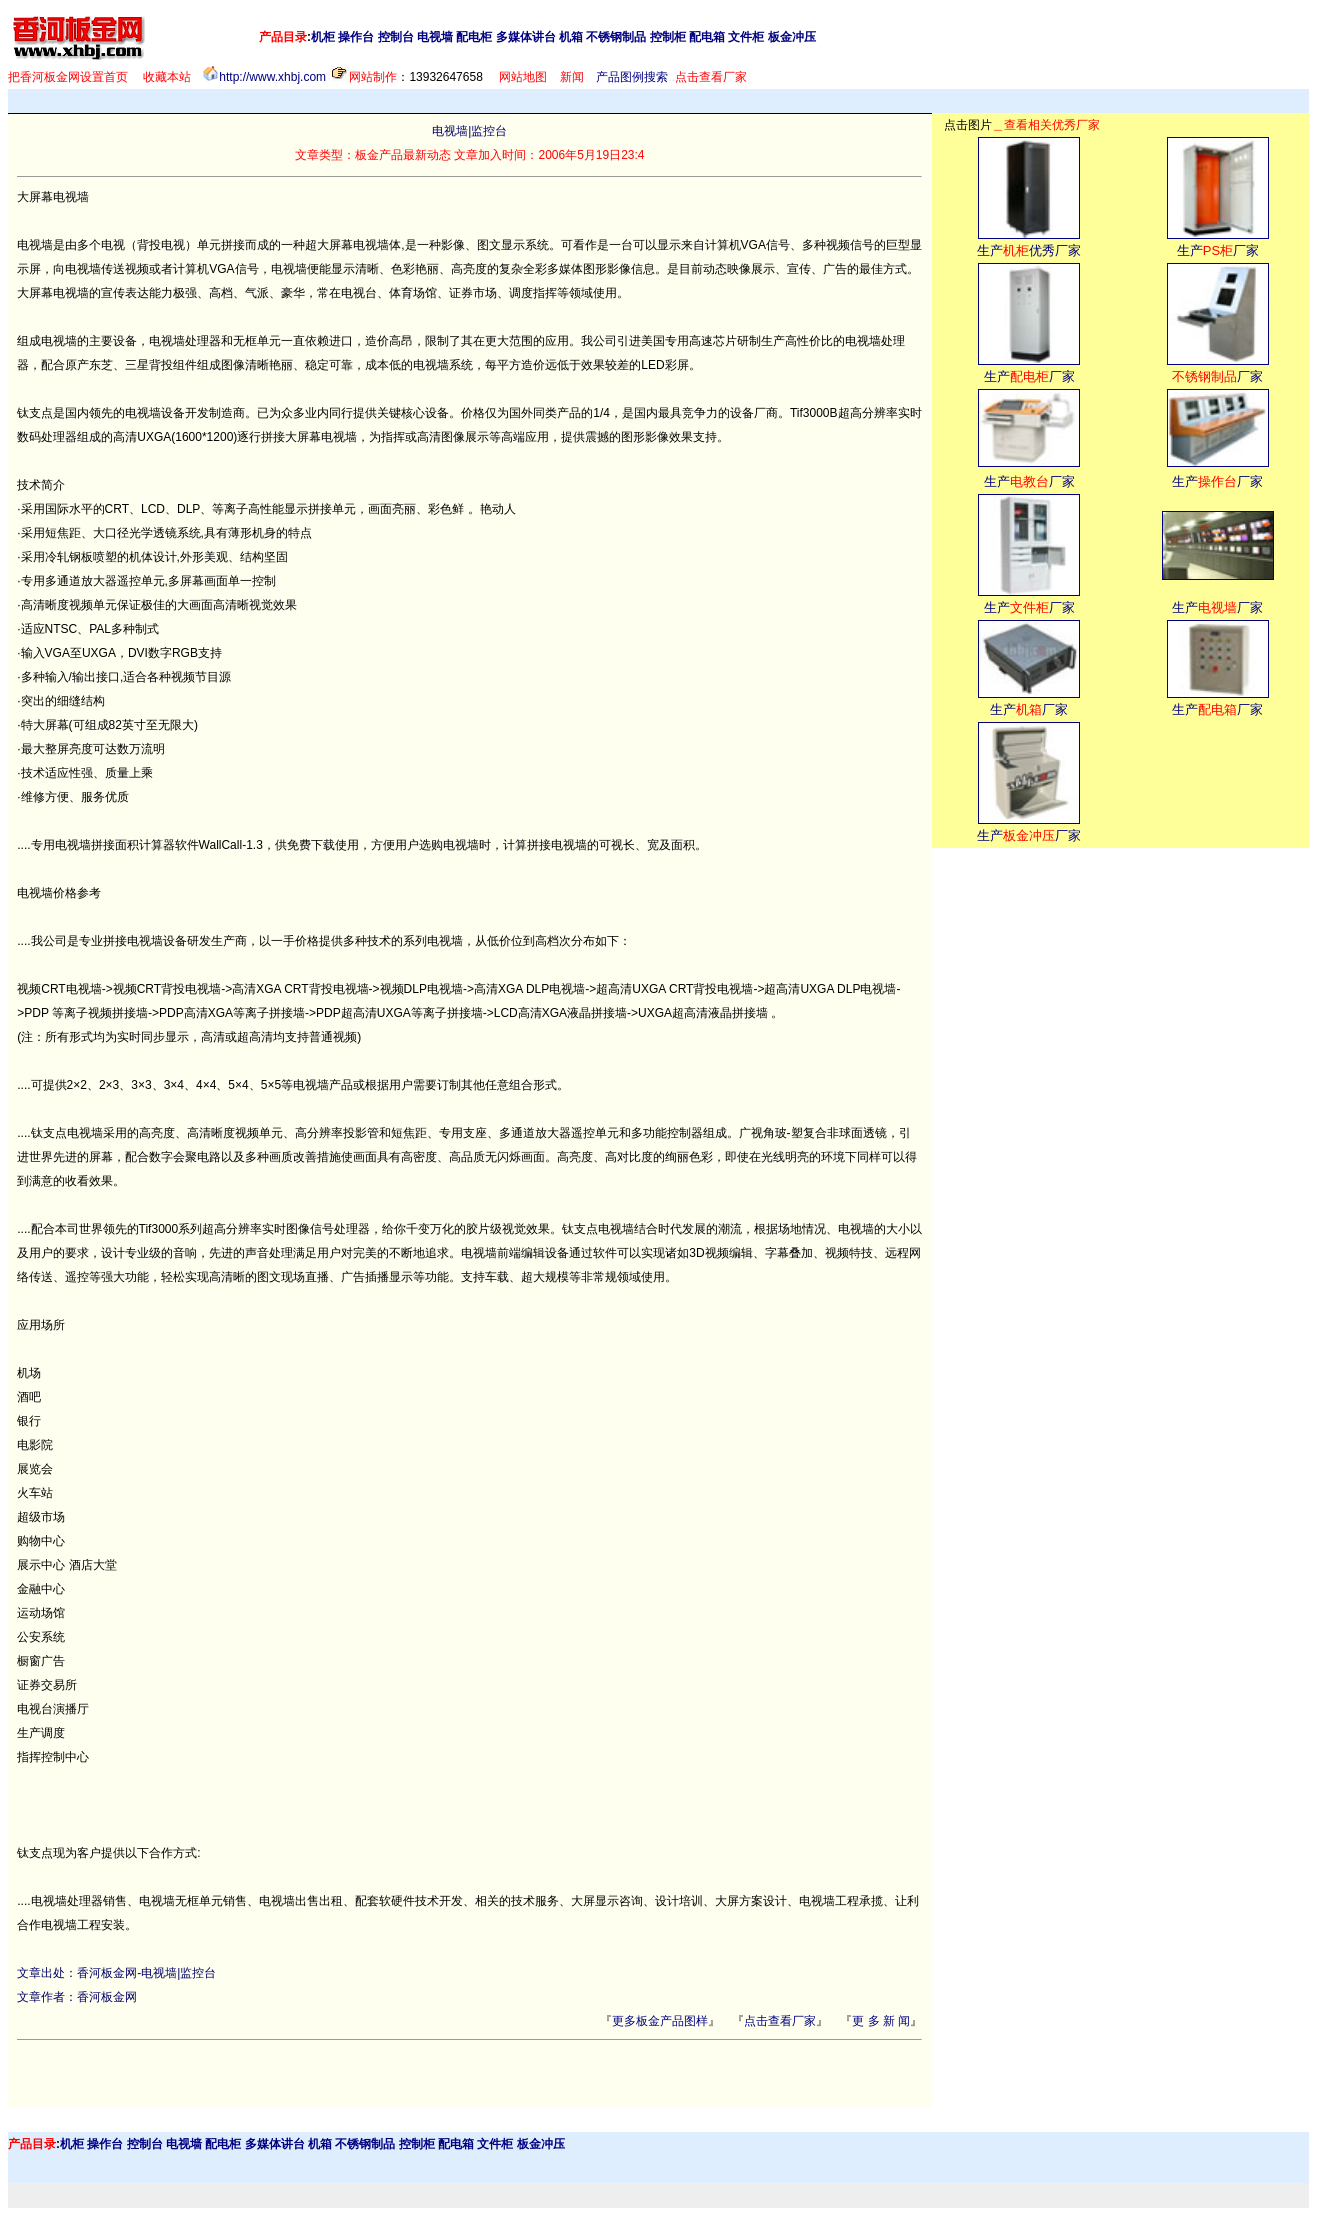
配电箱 (707, 37)
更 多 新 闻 (881, 2021)
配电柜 (474, 37)
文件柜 (746, 37)
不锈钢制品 (616, 37)
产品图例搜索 (632, 77)
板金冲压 (792, 37)
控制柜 (668, 37)
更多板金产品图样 (660, 2021)
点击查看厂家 (780, 2021)
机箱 (571, 37)
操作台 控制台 (375, 37)
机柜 (323, 37)
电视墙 (435, 37)
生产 (990, 250)
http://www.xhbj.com (272, 77)
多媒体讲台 (526, 37)
